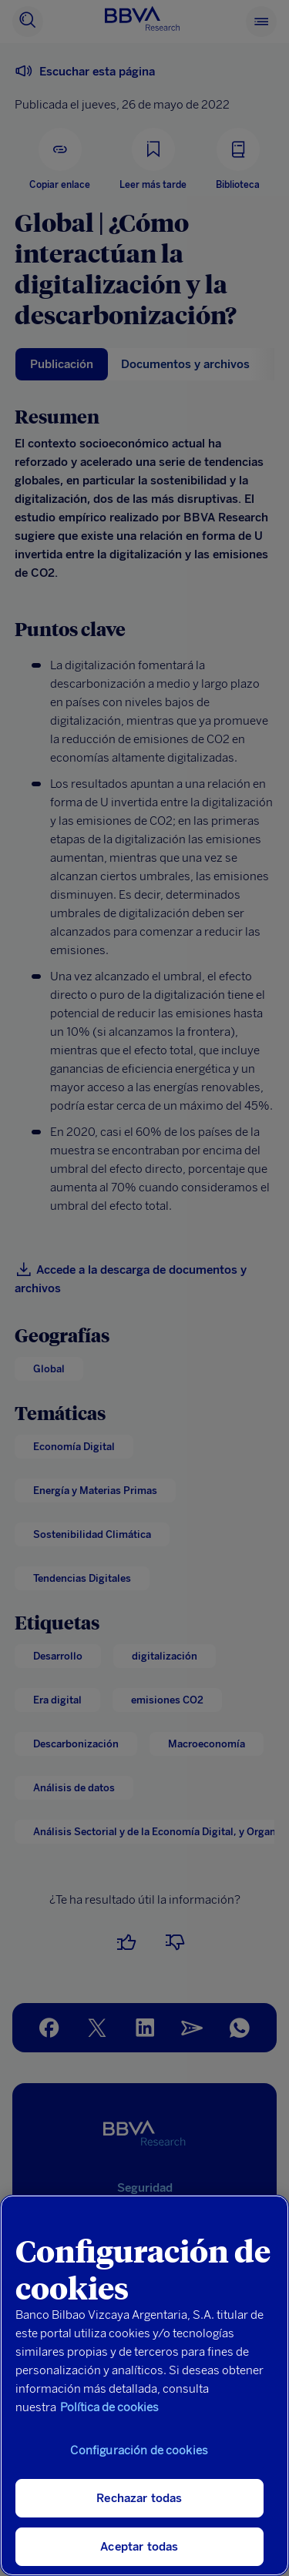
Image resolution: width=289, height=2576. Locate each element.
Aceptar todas (139, 2547)
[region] (144, 2385)
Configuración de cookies (139, 2450)
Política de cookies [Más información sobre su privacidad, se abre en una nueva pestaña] (109, 2407)
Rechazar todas (139, 2498)
